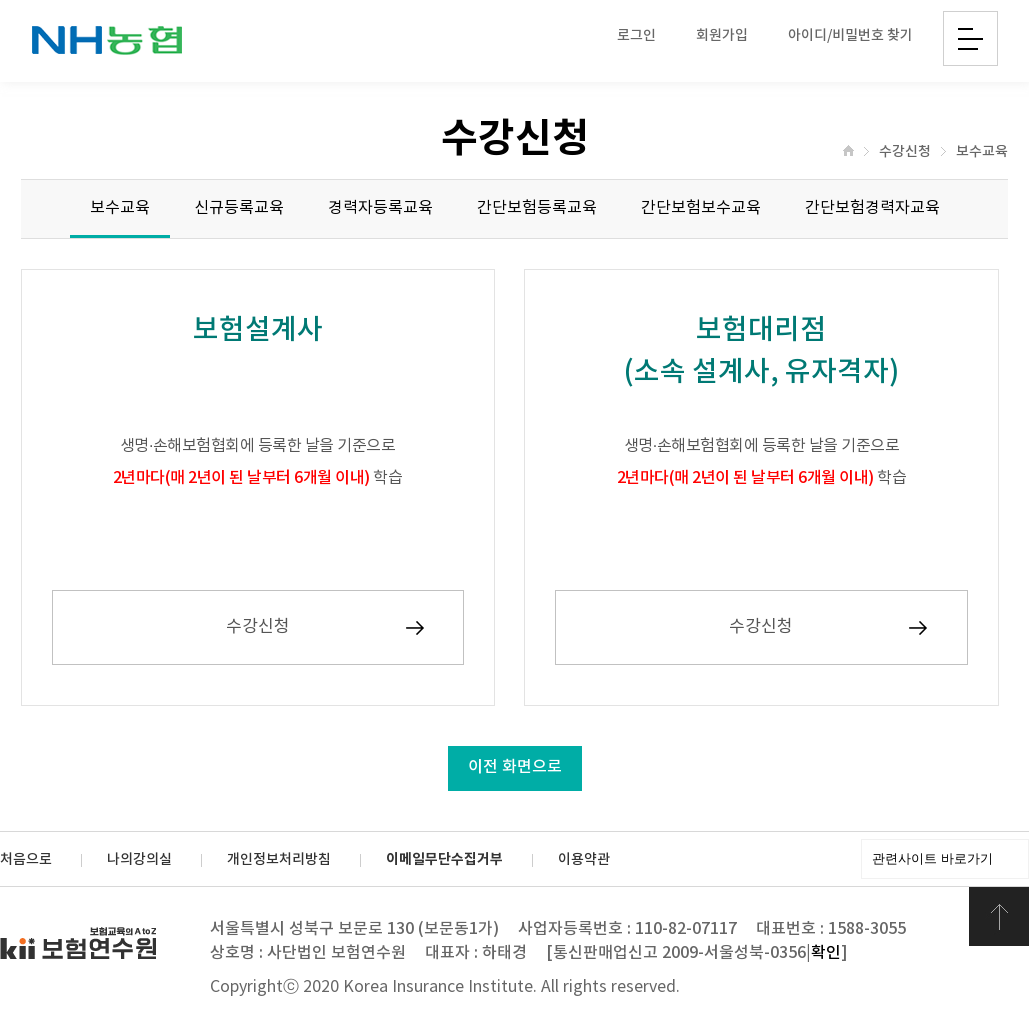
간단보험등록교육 (537, 208)
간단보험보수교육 (701, 208)
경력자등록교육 (380, 208)
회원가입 (722, 36)
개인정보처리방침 (279, 860)
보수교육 (982, 152)
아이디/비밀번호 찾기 (850, 36)
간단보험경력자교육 (872, 208)
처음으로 (26, 860)
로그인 (636, 36)
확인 (826, 953)
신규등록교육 (239, 208)
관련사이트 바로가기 (932, 858)
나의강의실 (139, 860)
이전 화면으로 (515, 767)
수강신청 (905, 152)
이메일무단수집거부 (444, 860)
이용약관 (584, 860)
